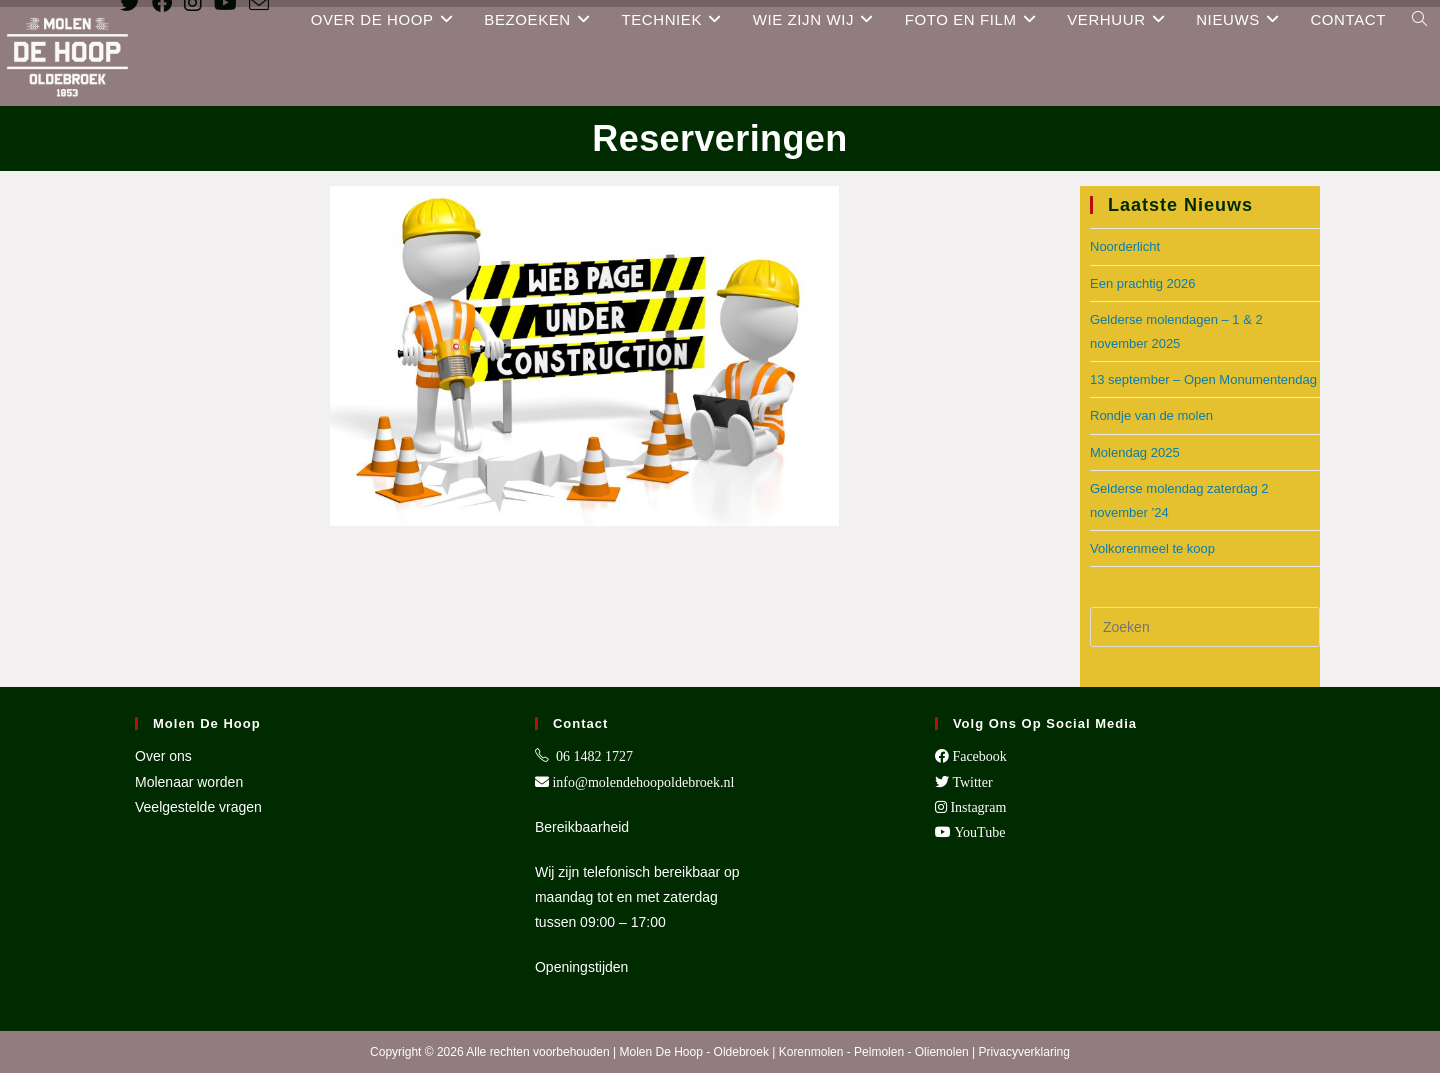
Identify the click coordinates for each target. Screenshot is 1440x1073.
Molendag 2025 (1135, 452)
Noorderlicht (1125, 246)
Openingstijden (581, 967)
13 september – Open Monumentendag (1203, 379)
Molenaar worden (189, 782)
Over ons (163, 756)
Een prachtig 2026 (1143, 283)
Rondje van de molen (1151, 415)
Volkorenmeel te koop (1152, 548)
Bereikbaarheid (582, 827)
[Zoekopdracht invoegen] (1205, 627)
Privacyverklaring (1024, 1052)
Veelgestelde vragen (198, 807)
